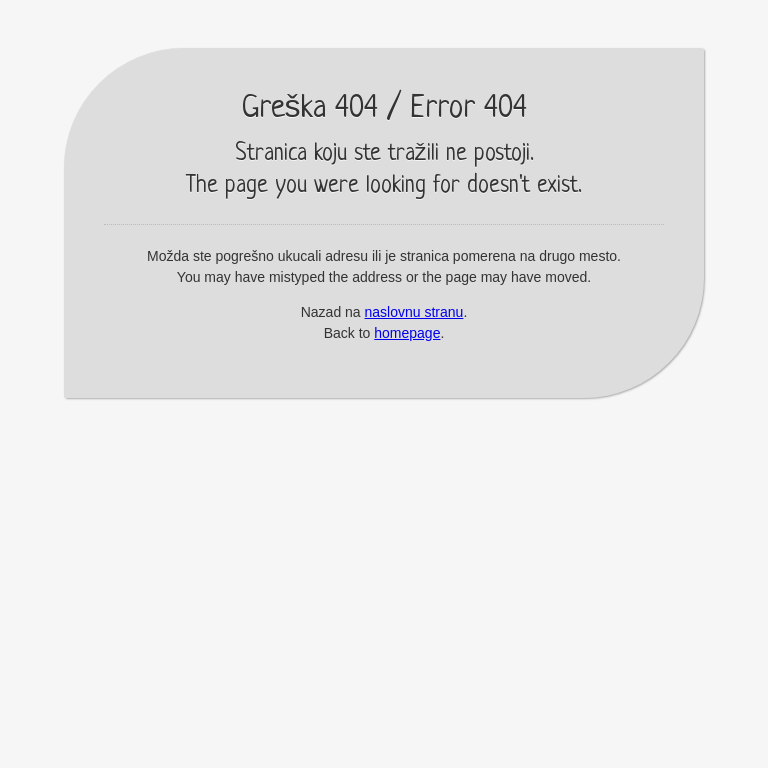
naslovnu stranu (414, 312)
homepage (407, 333)
